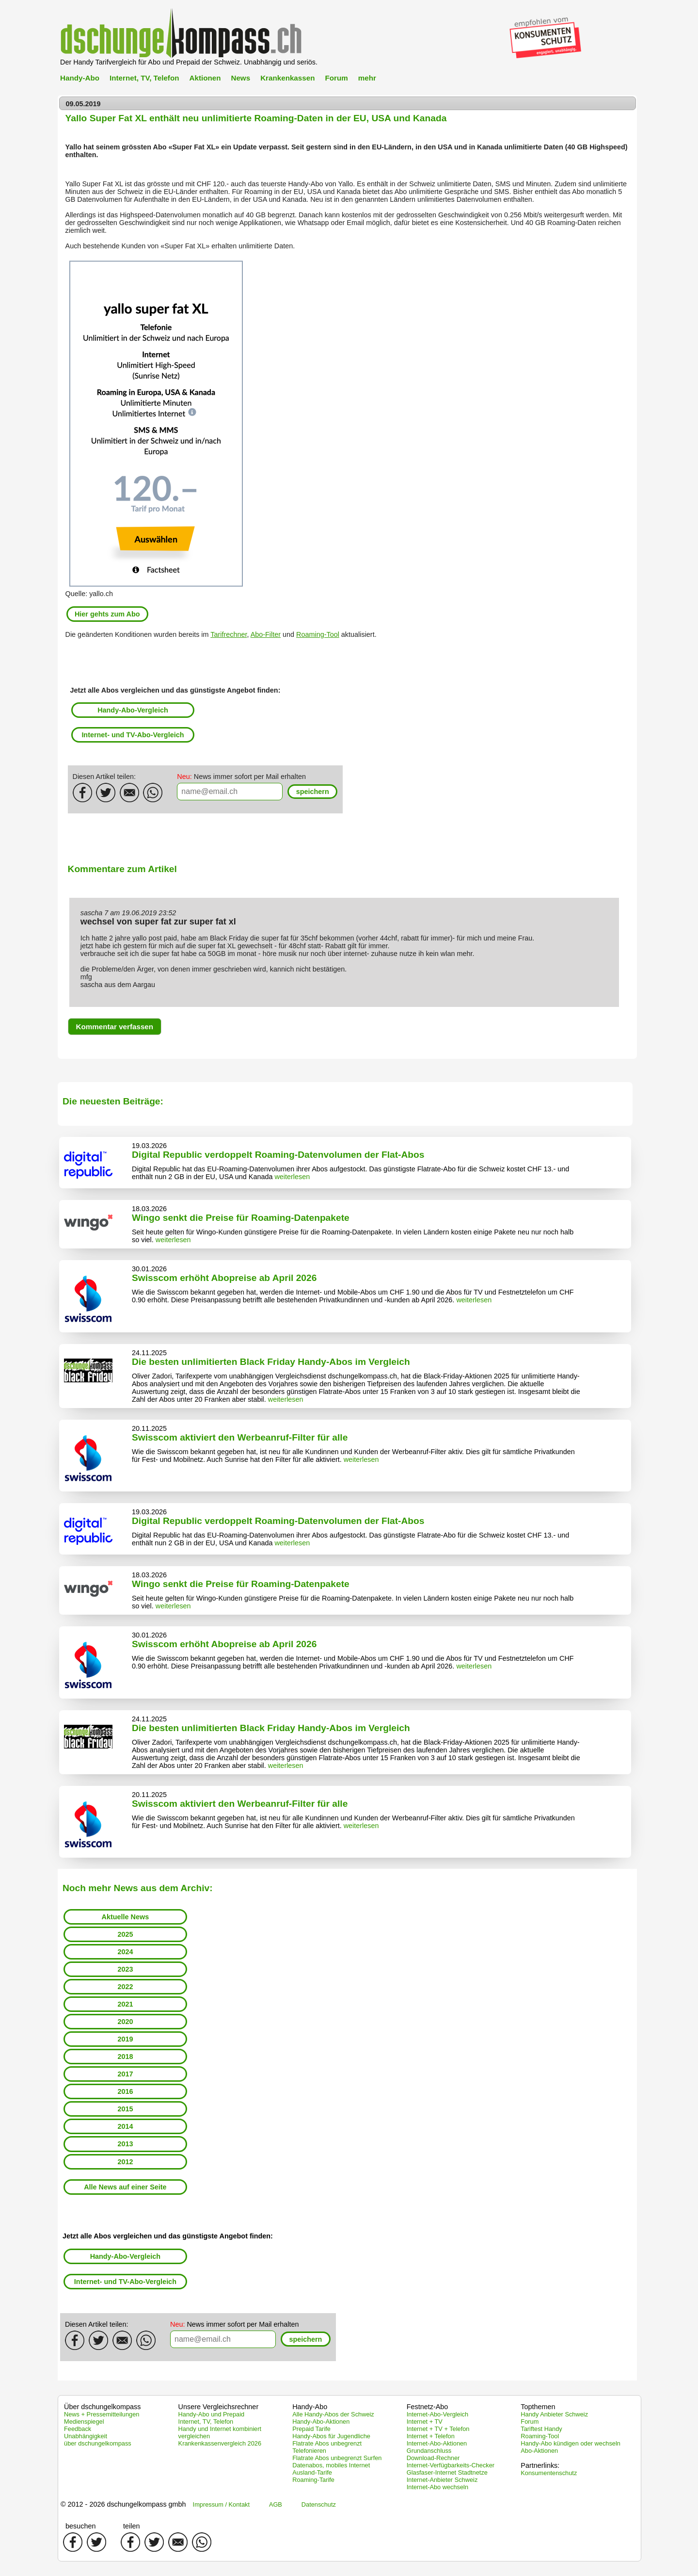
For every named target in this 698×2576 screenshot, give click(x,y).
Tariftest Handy (541, 2428)
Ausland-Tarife (312, 2472)
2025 (125, 1934)
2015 (125, 2109)
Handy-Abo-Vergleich (132, 710)
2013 (125, 2144)
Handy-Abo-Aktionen (320, 2421)
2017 (125, 2074)
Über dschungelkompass (102, 2407)
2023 (125, 1969)
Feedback (77, 2428)
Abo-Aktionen (539, 2450)
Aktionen (205, 78)
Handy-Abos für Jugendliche (331, 2436)
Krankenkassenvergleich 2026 (219, 2443)
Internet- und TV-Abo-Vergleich (132, 735)
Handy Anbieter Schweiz (554, 2414)
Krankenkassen (287, 78)
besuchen (80, 2526)
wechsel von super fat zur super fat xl (158, 921)
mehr (367, 78)
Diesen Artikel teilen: (104, 776)
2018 (125, 2056)
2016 (125, 2091)
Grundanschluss (429, 2450)
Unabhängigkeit (85, 2436)
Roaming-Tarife (313, 2479)
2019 (125, 2039)
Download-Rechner (433, 2458)
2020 (125, 2021)
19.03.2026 (149, 1146)
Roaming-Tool (317, 634)
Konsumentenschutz (549, 2473)
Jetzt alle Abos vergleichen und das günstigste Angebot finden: (175, 690)
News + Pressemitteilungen (101, 2414)
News (240, 78)
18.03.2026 (149, 1209)
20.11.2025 (149, 1428)
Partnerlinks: (540, 2465)
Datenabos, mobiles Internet (331, 2465)
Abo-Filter (266, 634)
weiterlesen (292, 1177)
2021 (125, 2004)
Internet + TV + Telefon (438, 2428)
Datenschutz (318, 2504)
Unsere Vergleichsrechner (218, 2407)
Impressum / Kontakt (221, 2504)
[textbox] (230, 791)
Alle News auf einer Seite (125, 2187)
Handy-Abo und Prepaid (211, 2414)
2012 (125, 2162)
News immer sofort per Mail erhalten (241, 776)
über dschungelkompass (97, 2443)
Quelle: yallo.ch (89, 594)
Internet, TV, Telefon (144, 78)
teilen (131, 2526)
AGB (275, 2504)
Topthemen (538, 2407)
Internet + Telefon (431, 2436)
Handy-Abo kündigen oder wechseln (570, 2443)
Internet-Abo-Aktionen (437, 2443)
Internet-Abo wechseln (437, 2487)
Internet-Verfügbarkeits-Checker (450, 2465)
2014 (125, 2126)
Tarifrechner (228, 634)
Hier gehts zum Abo (107, 614)
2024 (125, 1952)
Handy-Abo (79, 78)
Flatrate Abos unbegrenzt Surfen (336, 2458)
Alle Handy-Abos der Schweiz (333, 2414)
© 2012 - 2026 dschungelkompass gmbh (123, 2504)
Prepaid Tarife (311, 2428)
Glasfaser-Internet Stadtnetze (447, 2472)
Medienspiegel (84, 2421)
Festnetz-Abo (427, 2407)
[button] (312, 791)
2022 (125, 1987)
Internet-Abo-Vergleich (437, 2414)
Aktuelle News (125, 1917)
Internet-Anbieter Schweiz (442, 2479)
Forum (336, 78)
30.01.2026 (149, 1269)
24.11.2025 (149, 1353)
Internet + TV (425, 2421)
